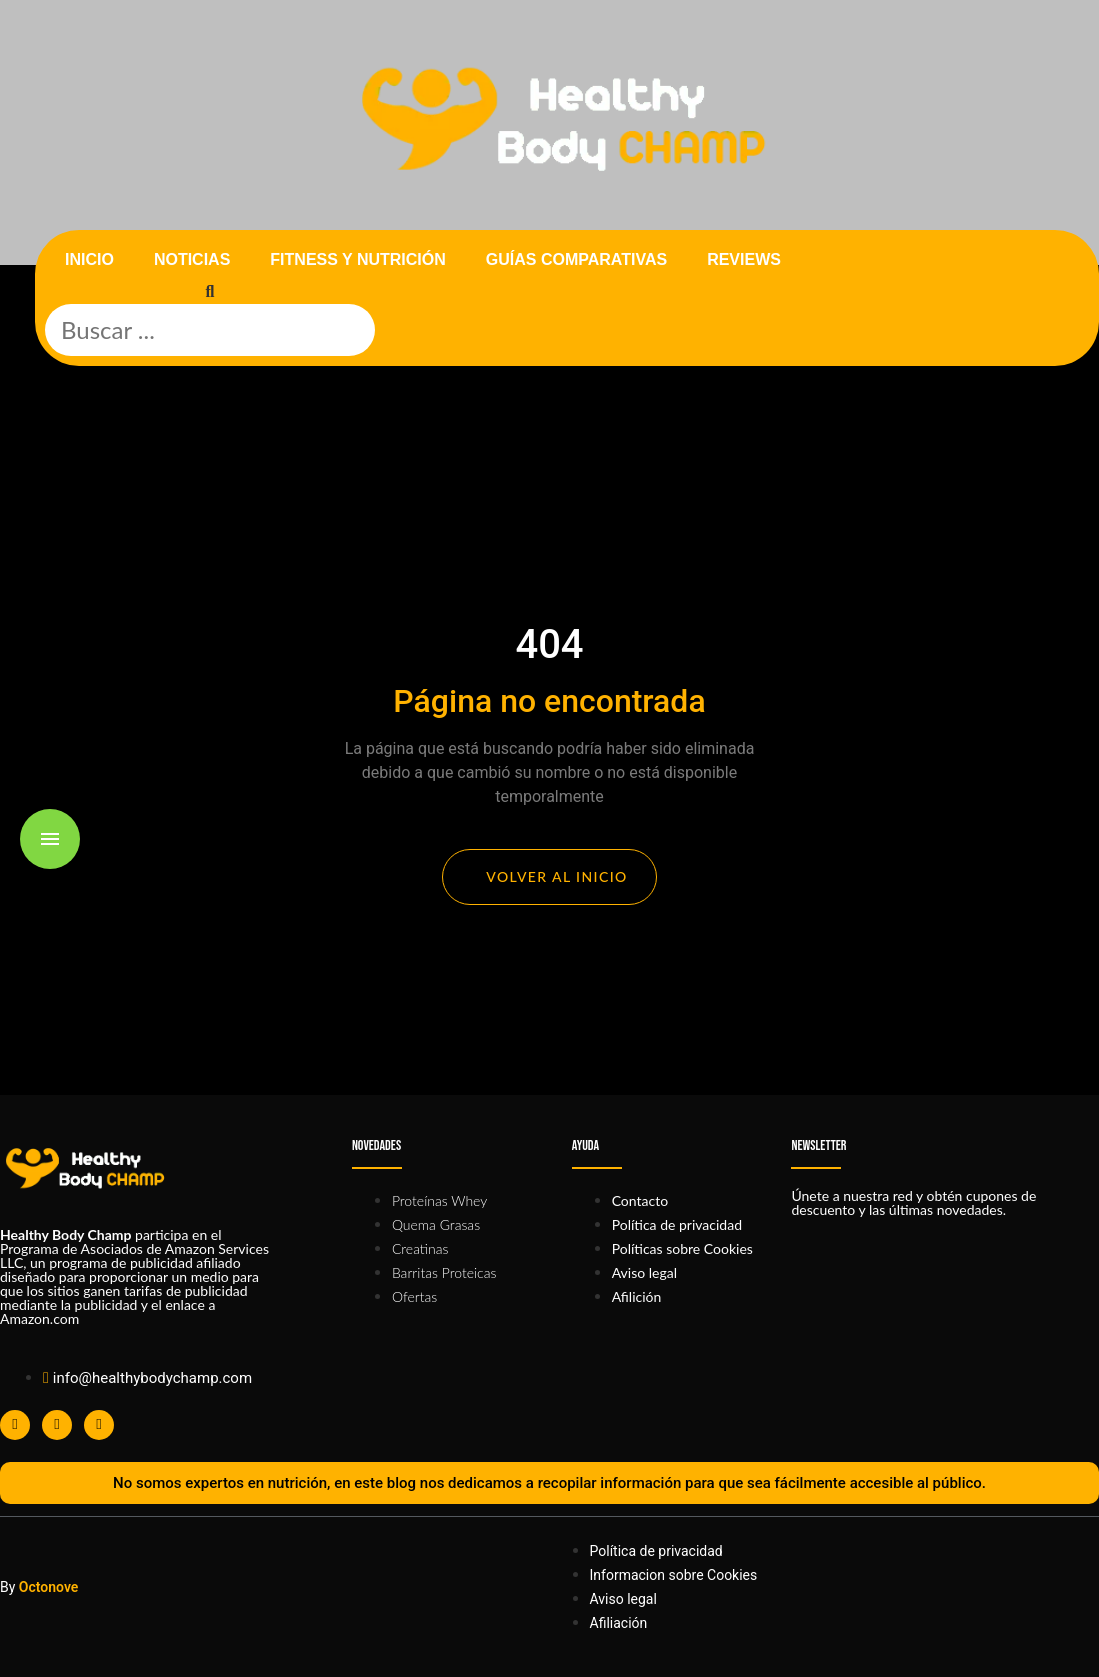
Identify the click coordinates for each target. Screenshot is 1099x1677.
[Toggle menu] (50, 839)
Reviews (744, 259)
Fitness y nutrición (357, 259)
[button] (210, 292)
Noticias (192, 259)
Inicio (89, 259)
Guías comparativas (576, 259)
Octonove (49, 1587)
